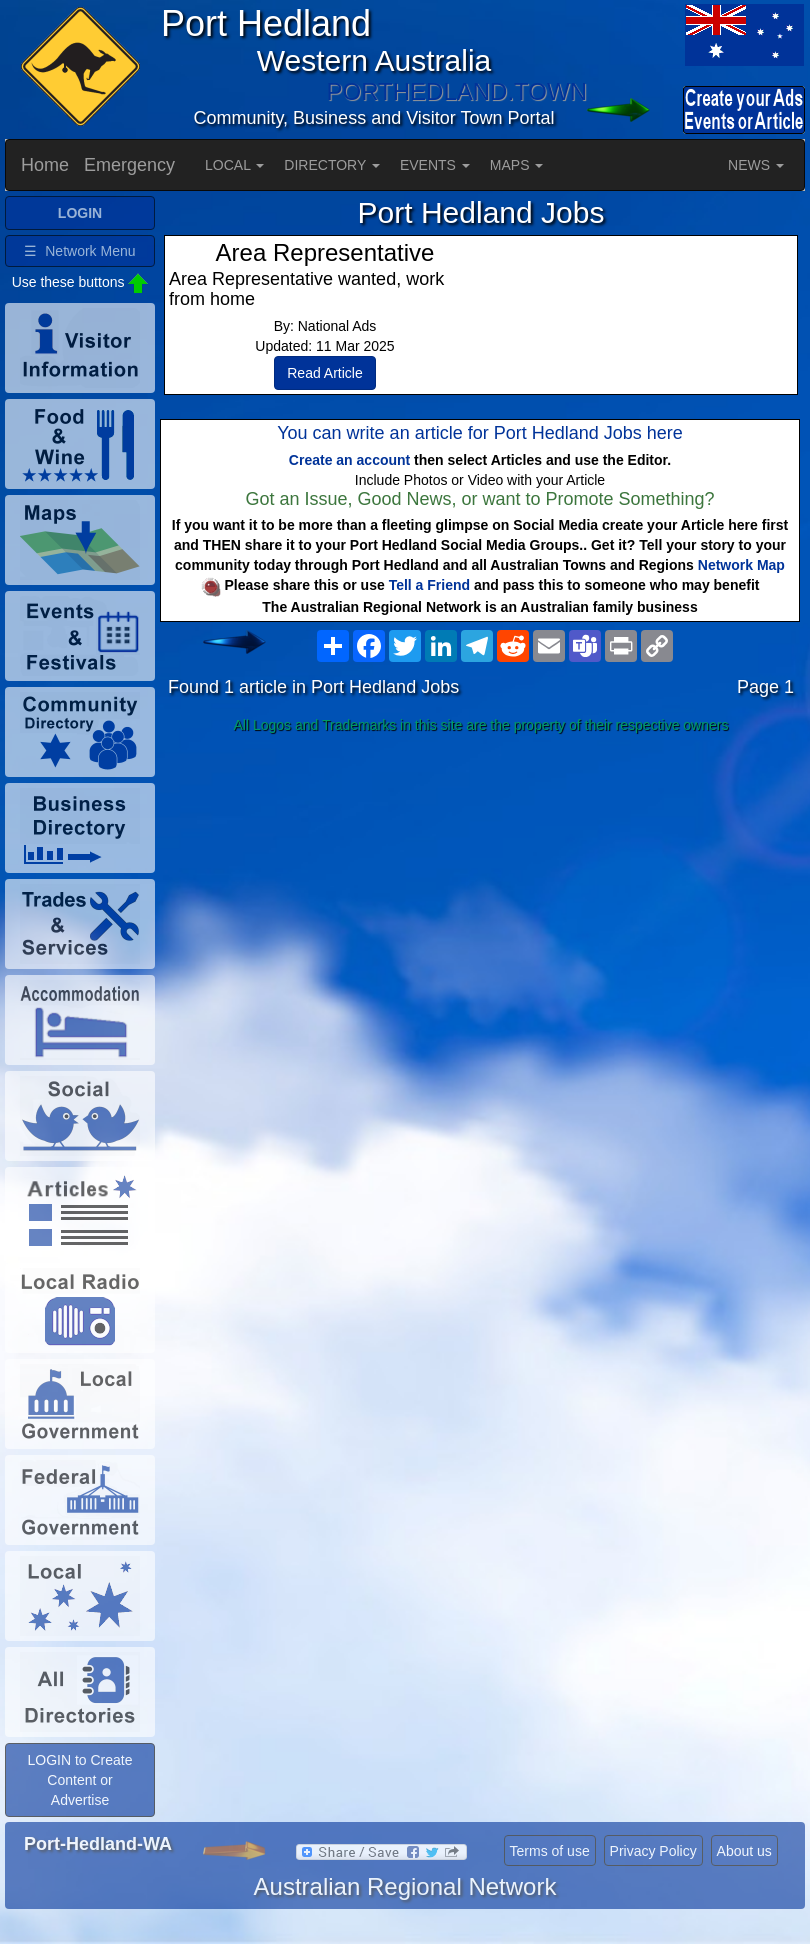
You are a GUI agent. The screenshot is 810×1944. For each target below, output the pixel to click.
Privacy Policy (653, 1851)
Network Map (741, 565)
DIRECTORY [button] (332, 165)
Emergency (129, 165)
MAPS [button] (517, 165)
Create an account (349, 460)
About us (744, 1851)
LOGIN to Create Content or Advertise (79, 1780)
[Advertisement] (481, 899)
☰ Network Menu (79, 251)
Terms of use (550, 1851)
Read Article (324, 373)
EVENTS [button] (435, 165)
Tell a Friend (429, 585)
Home (45, 165)
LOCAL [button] (234, 165)
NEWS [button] (756, 165)
